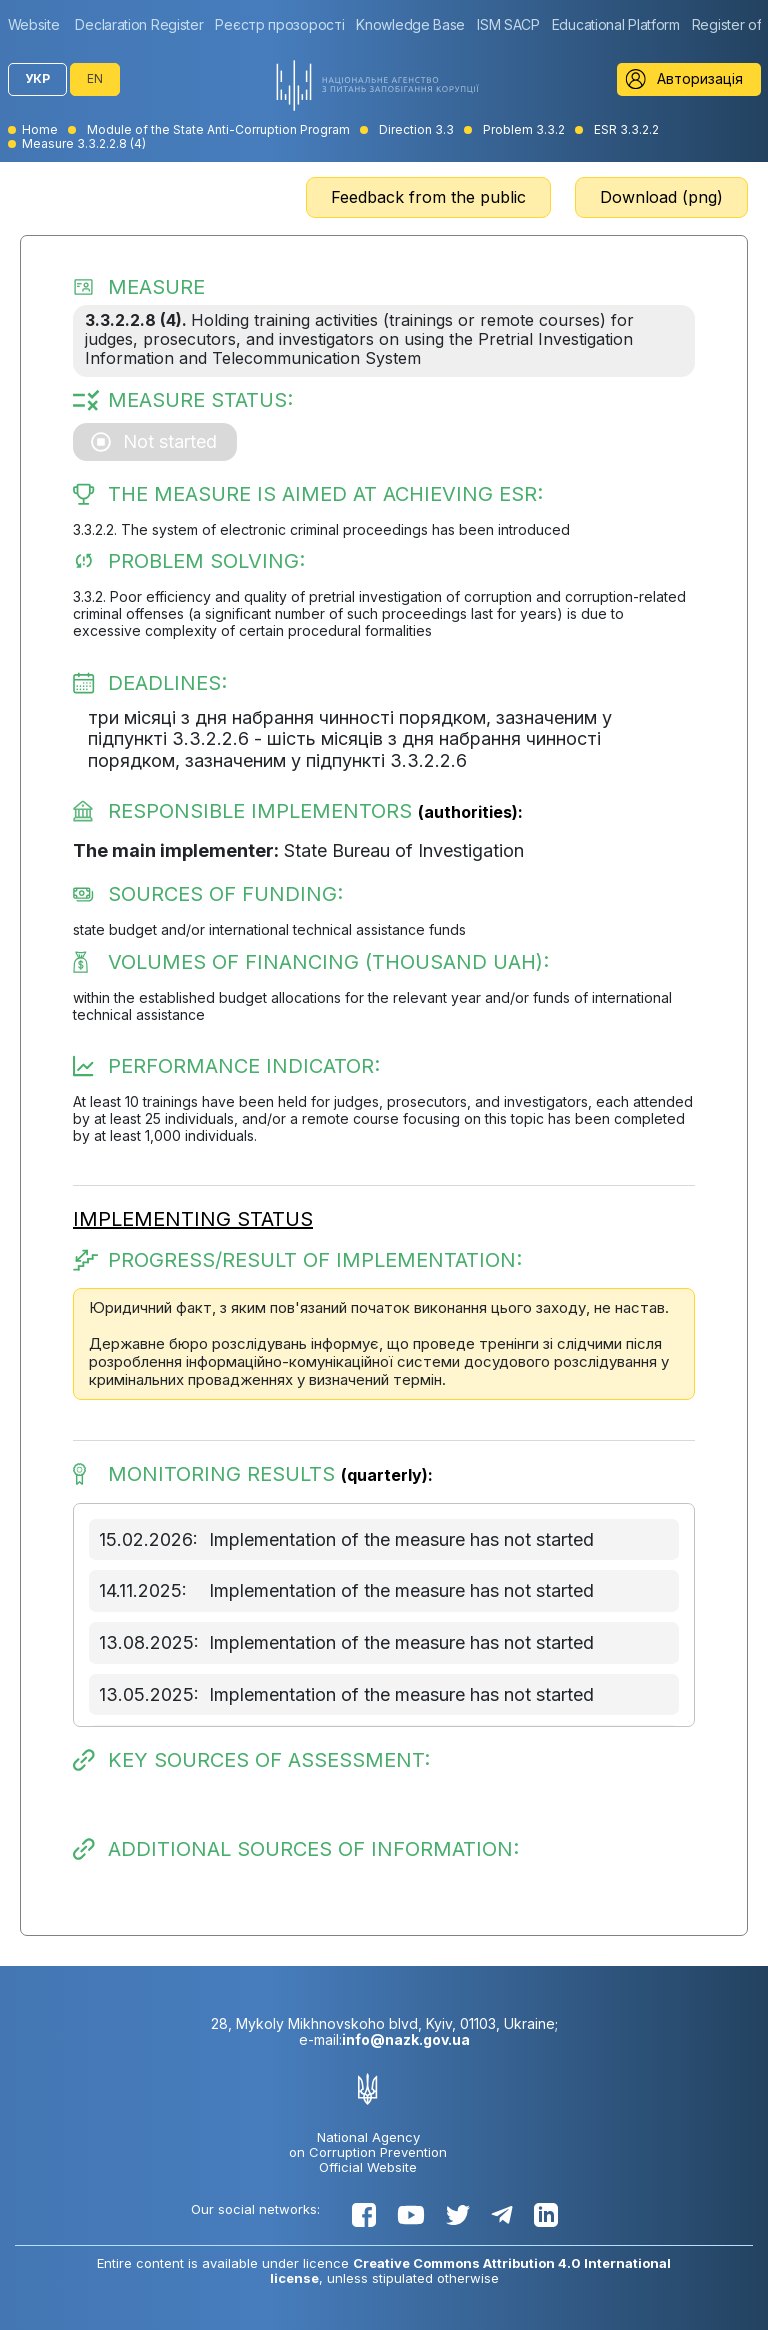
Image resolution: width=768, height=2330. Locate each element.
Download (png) (661, 197)
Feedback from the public (428, 197)
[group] (39, 24)
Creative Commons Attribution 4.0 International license (471, 2270)
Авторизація (700, 78)
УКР (37, 78)
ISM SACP (508, 24)
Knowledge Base (410, 24)
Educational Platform (616, 24)
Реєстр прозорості (279, 24)
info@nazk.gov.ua (406, 2039)
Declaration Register (139, 24)
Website (34, 24)
